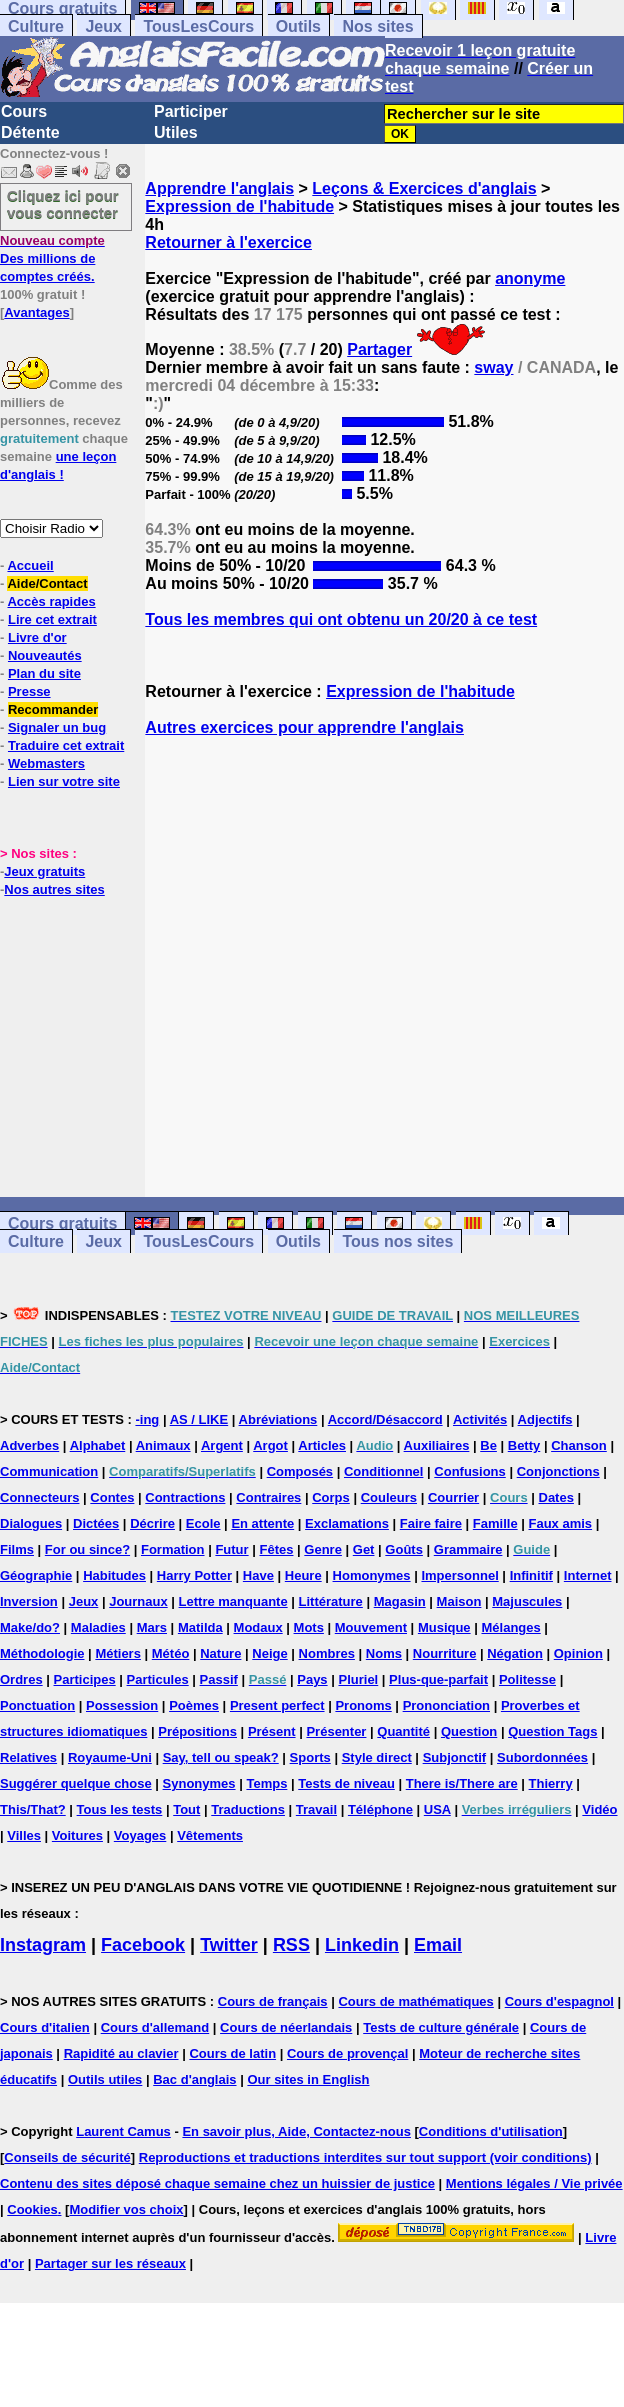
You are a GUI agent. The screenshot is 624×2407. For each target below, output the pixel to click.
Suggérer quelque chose (76, 1783)
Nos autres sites (54, 889)
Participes (85, 1679)
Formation (173, 1549)
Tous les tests (120, 1809)
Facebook (143, 1945)
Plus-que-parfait (438, 1679)
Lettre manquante (233, 1601)
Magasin (400, 1601)
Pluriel (358, 1679)
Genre (323, 1549)
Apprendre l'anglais (219, 188)
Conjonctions (558, 1471)
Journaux (138, 1601)
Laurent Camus (123, 2131)
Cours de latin (232, 2053)
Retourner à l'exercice (228, 242)
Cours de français (273, 2001)
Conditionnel (383, 1471)
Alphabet (98, 1445)
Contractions (185, 1497)
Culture (36, 26)
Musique (444, 1627)
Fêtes (276, 1549)
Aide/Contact (47, 583)
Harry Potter (194, 1575)
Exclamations (347, 1523)
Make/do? (30, 1627)
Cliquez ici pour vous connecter (63, 204)
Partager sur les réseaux (110, 2263)
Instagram (43, 1945)
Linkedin (362, 1945)
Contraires (268, 1497)
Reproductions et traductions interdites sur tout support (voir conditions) (365, 2157)
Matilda (200, 1627)
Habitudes (114, 1575)
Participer (191, 111)
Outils (298, 26)
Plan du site (44, 673)
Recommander (53, 709)
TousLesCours (198, 26)
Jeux (103, 26)
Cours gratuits (62, 1223)
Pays (312, 1679)
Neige (269, 1653)
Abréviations (278, 1419)
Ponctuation (37, 1705)
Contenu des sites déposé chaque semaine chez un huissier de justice (217, 2183)
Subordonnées (542, 1757)
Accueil (30, 565)
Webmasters (46, 763)
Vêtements (210, 1835)
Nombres (327, 1653)
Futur (231, 1549)
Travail (316, 1809)
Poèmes (194, 1705)
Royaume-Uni (110, 1757)
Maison (459, 1601)
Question (469, 1731)
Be (488, 1445)
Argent (222, 1445)
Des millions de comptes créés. (52, 258)
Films (17, 1549)
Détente (30, 132)
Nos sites (377, 26)
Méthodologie (42, 1653)
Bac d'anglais (194, 2079)
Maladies (98, 1627)
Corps (331, 1497)
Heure (303, 1575)
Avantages (36, 312)
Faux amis (561, 1523)
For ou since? (87, 1549)
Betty (524, 1445)
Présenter (336, 1731)
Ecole (203, 1523)
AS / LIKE (199, 1419)
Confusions (470, 1471)
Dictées (96, 1523)
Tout (186, 1809)
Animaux (163, 1445)
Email (438, 1945)
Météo (171, 1653)
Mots (309, 1627)
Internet (588, 1575)
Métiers (118, 1653)
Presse (29, 691)
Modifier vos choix (126, 2209)
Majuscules (527, 1601)
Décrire (152, 1523)
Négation (515, 1653)
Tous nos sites (397, 1241)
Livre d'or (37, 637)
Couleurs (389, 1497)
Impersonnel (459, 1575)
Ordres (21, 1679)
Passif (219, 1679)
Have (258, 1575)
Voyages (140, 1835)
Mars (152, 1627)
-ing (147, 1419)
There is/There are (462, 1783)
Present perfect (277, 1705)
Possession (122, 1705)
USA (437, 1809)
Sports (310, 1757)
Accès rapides (51, 601)
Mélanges (510, 1627)
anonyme (530, 278)
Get (364, 1549)
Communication (49, 1471)
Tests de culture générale (441, 2027)
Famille (495, 1523)
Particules (158, 1679)
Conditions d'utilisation (491, 2131)
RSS (291, 1945)
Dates (556, 1497)
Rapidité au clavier (121, 2053)
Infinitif (531, 1575)
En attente (262, 1523)
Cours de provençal (347, 2053)
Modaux (258, 1627)
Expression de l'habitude (239, 206)
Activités (480, 1419)
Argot (270, 1445)
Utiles (176, 132)
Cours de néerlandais (286, 2027)
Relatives (28, 1757)
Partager (379, 349)
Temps (266, 1783)
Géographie (36, 1575)
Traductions (248, 1809)
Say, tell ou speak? (221, 1757)
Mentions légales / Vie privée (534, 2183)
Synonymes (199, 1783)
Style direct (377, 1757)
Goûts (404, 1549)
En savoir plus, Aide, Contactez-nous (296, 2131)
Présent (272, 1731)
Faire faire (431, 1523)
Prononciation (446, 1705)
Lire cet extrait (52, 619)
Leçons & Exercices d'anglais (424, 188)
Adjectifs (545, 1419)
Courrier (453, 1497)
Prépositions (197, 1731)
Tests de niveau (346, 1783)
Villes (24, 1835)
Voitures (77, 1835)
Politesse (527, 1679)
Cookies (32, 2209)
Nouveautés (45, 655)
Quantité (403, 1731)
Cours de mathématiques (415, 2001)
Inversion (29, 1601)
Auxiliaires (437, 1445)
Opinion (578, 1653)
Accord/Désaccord (385, 1419)
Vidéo (599, 1809)
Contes (112, 1497)
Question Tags (552, 1731)
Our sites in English (308, 2079)
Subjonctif (455, 1757)
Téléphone (380, 1809)
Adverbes (29, 1445)
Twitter (229, 1945)
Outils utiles (105, 2079)
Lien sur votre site (64, 781)
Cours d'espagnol (559, 2001)
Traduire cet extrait (66, 745)
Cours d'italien (45, 2027)
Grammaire (468, 1549)
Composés (300, 1471)
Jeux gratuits (44, 871)
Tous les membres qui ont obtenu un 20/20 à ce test (341, 619)
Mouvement (371, 1627)
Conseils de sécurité (67, 2157)
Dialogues (31, 1523)
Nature (220, 1653)
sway (493, 367)
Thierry (551, 1783)
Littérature (331, 1601)
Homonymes (372, 1575)
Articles (322, 1445)
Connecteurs (39, 1497)
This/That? (33, 1809)
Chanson (579, 1445)
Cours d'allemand (155, 2027)
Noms (384, 1653)
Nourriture (445, 1653)
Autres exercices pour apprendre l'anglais (304, 727)
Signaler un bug (57, 727)
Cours (24, 111)
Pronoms (363, 1705)
